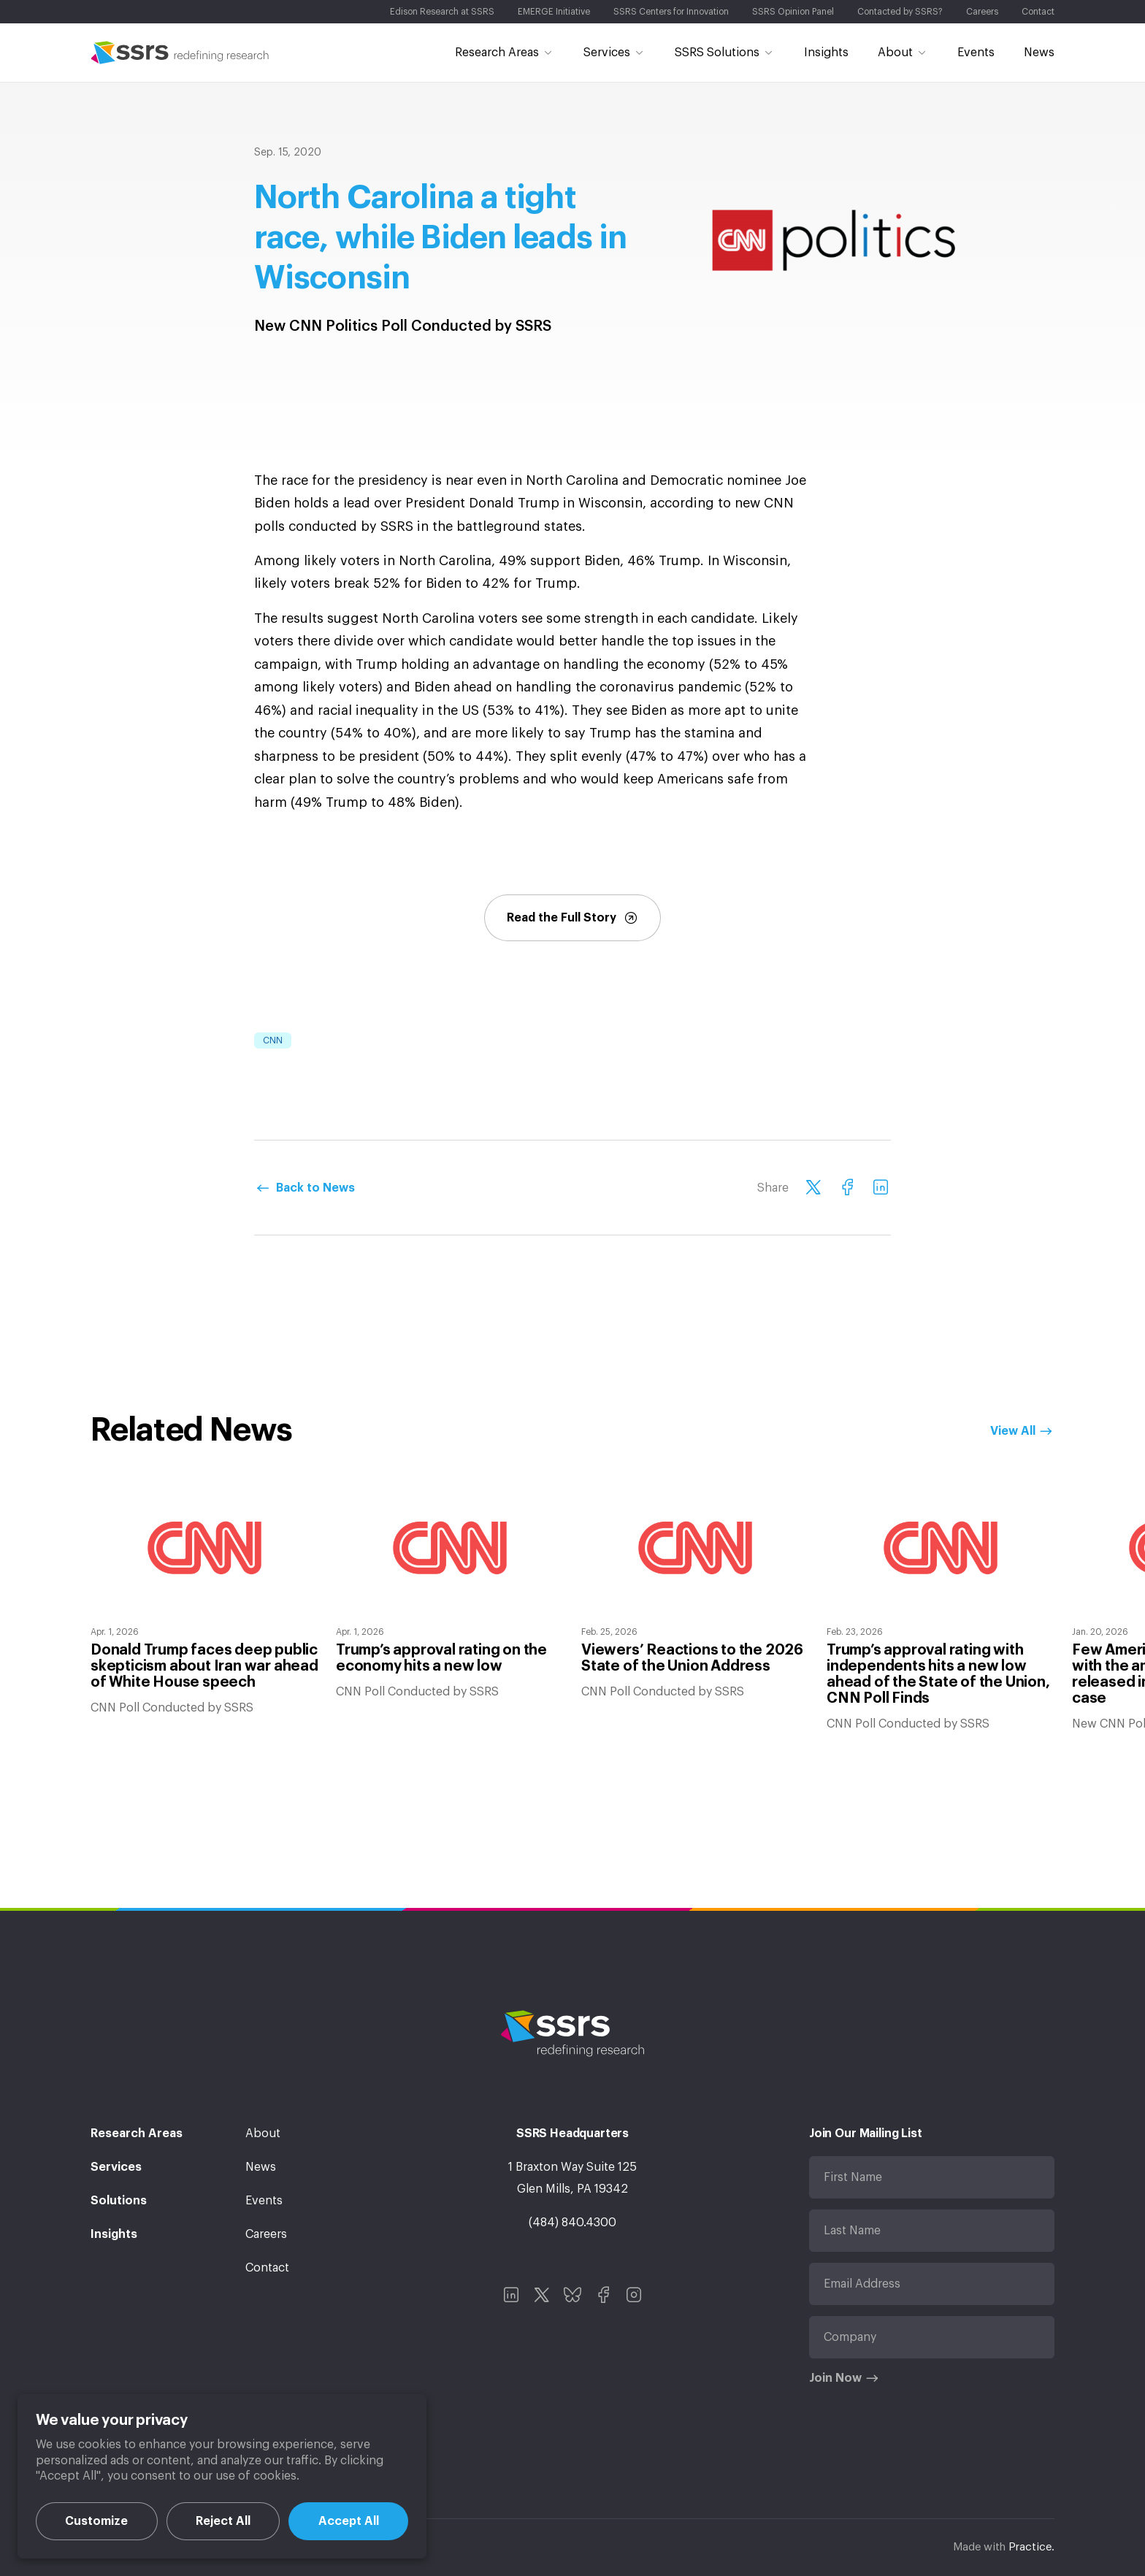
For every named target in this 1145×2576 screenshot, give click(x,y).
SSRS (180, 52)
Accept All (348, 2521)
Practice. (1031, 2547)
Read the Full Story (572, 918)
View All (1012, 1431)
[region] (222, 2476)
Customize (96, 2521)
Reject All (223, 2521)
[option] (204, 1600)
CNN (273, 1040)
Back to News (315, 1188)
